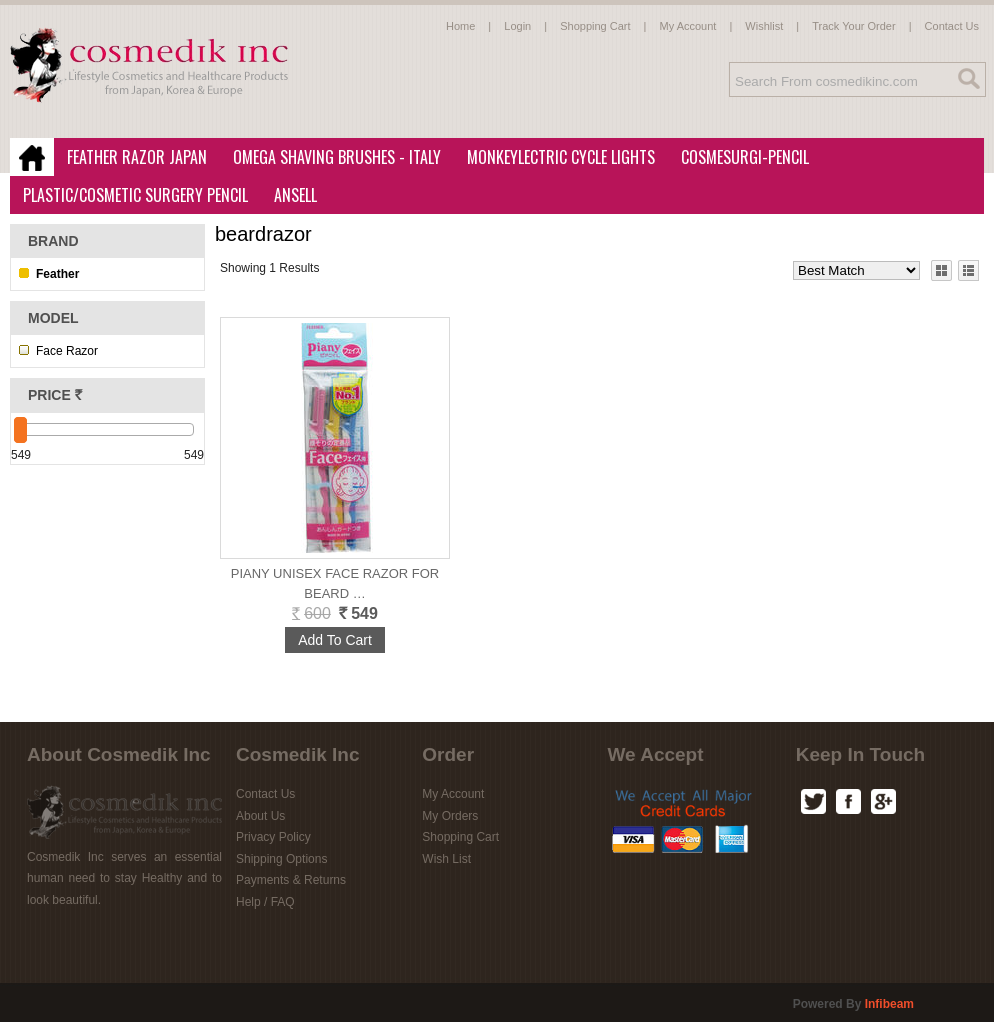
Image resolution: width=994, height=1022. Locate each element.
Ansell (289, 196)
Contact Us (952, 26)
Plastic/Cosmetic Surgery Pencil (129, 196)
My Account (688, 26)
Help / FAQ (265, 902)
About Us (260, 816)
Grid (941, 270)
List (968, 270)
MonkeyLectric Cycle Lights (555, 158)
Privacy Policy (273, 837)
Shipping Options (281, 859)
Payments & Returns (291, 880)
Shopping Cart (595, 26)
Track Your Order (853, 26)
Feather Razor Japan (131, 158)
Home (460, 26)
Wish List (446, 859)
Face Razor (67, 351)
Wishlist (764, 26)
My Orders (450, 816)
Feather (57, 274)
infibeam (889, 1004)
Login (517, 26)
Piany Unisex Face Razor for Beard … (335, 583)
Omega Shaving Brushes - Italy (331, 158)
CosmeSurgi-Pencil (745, 157)
